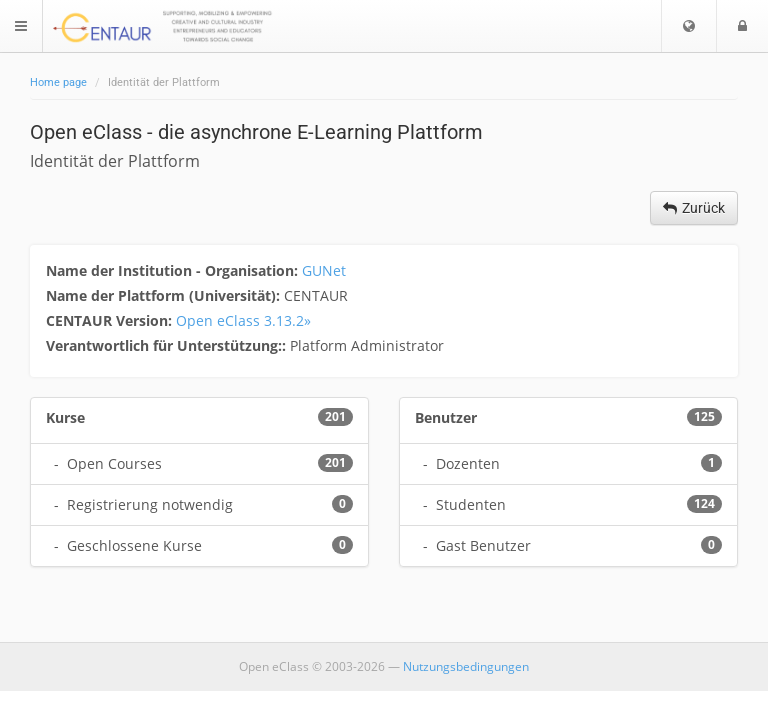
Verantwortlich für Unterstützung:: (168, 345)
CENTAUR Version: (111, 320)
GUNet (324, 270)
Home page (58, 82)
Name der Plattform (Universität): (165, 295)
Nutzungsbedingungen (466, 666)
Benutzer (446, 417)
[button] (689, 26)
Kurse (65, 417)
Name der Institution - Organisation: (174, 270)
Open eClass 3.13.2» (243, 320)
